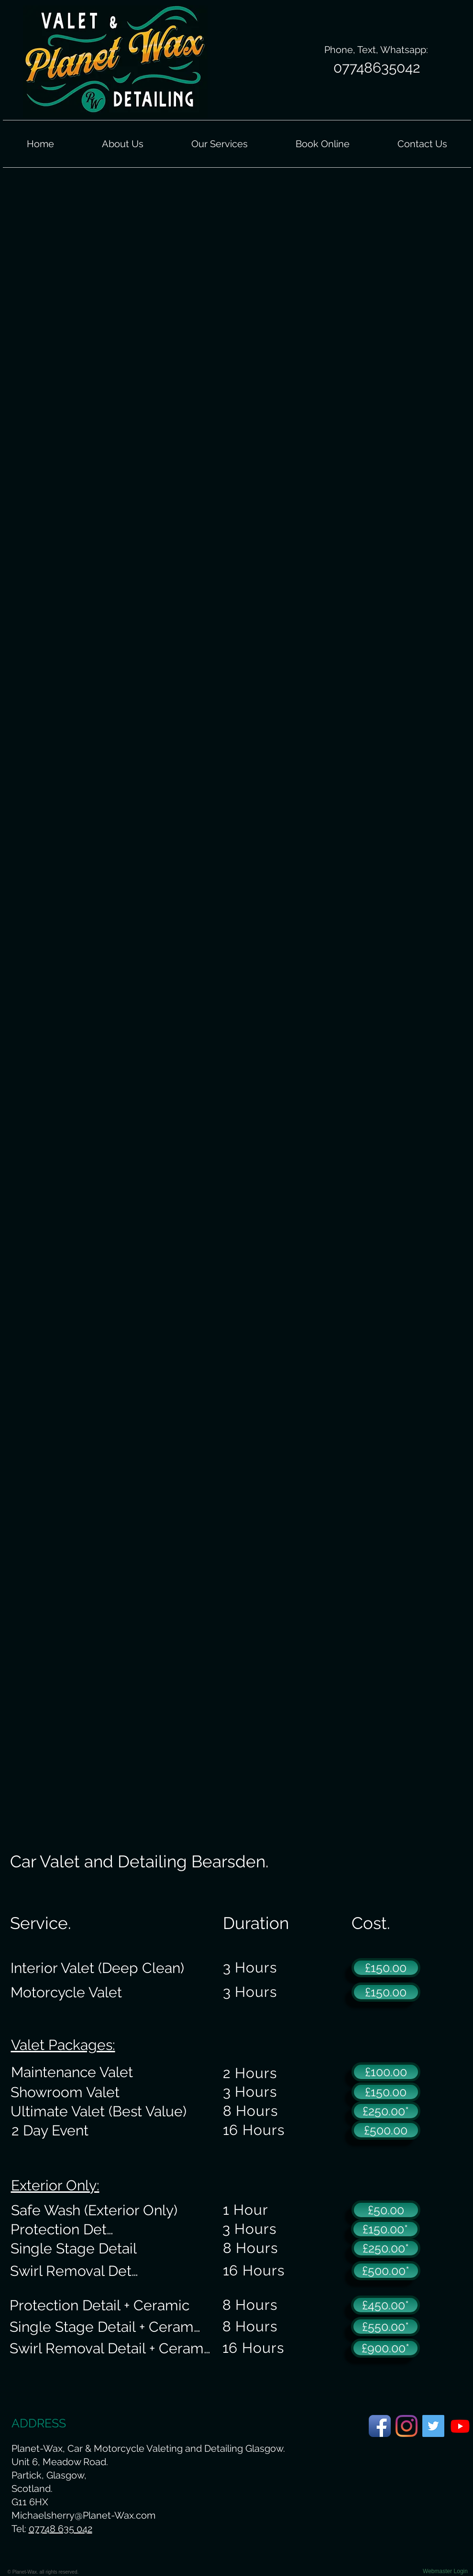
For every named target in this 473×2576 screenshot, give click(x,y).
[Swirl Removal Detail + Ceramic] (111, 2348)
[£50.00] (386, 2210)
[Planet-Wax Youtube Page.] (460, 2426)
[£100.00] (386, 2071)
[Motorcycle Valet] (66, 1992)
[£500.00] (386, 2130)
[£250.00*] (386, 2111)
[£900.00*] (385, 2348)
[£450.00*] (385, 2305)
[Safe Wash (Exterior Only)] (94, 2210)
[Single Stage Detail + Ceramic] (106, 2326)
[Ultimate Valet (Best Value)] (98, 2111)
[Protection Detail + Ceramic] (100, 2305)
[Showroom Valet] (65, 2092)
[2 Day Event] (50, 2130)
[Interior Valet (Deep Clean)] (97, 1967)
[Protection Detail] (66, 2229)
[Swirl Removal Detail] (77, 2270)
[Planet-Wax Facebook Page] (380, 2426)
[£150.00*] (385, 2229)
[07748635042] (377, 68)
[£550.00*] (385, 2326)
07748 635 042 (60, 2528)
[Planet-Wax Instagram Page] (407, 2426)
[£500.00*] (386, 2270)
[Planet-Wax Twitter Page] (433, 2426)
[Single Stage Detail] (73, 2248)
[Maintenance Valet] (72, 2071)
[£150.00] (386, 1967)
